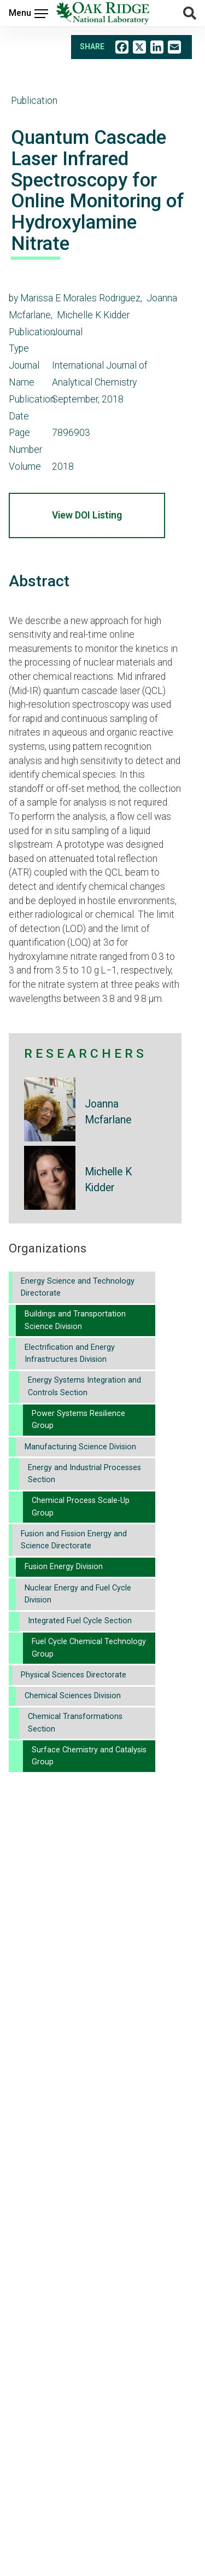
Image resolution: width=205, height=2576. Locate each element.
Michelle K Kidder (108, 1179)
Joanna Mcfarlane (108, 1112)
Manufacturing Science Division (80, 1447)
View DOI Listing (87, 515)
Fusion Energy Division (64, 1566)
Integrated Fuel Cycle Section (80, 1620)
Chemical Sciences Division (73, 1695)
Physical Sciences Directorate (73, 1675)
